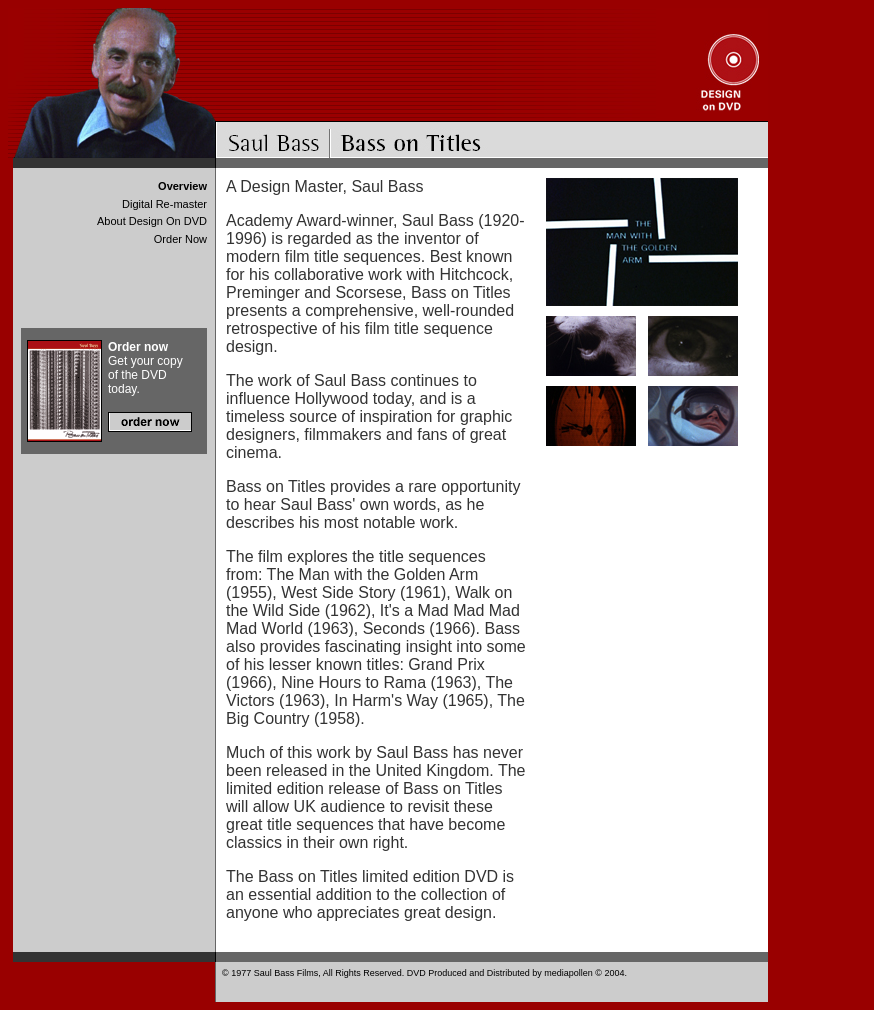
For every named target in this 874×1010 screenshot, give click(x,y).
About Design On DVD (152, 221)
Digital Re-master (164, 204)
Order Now (180, 239)
